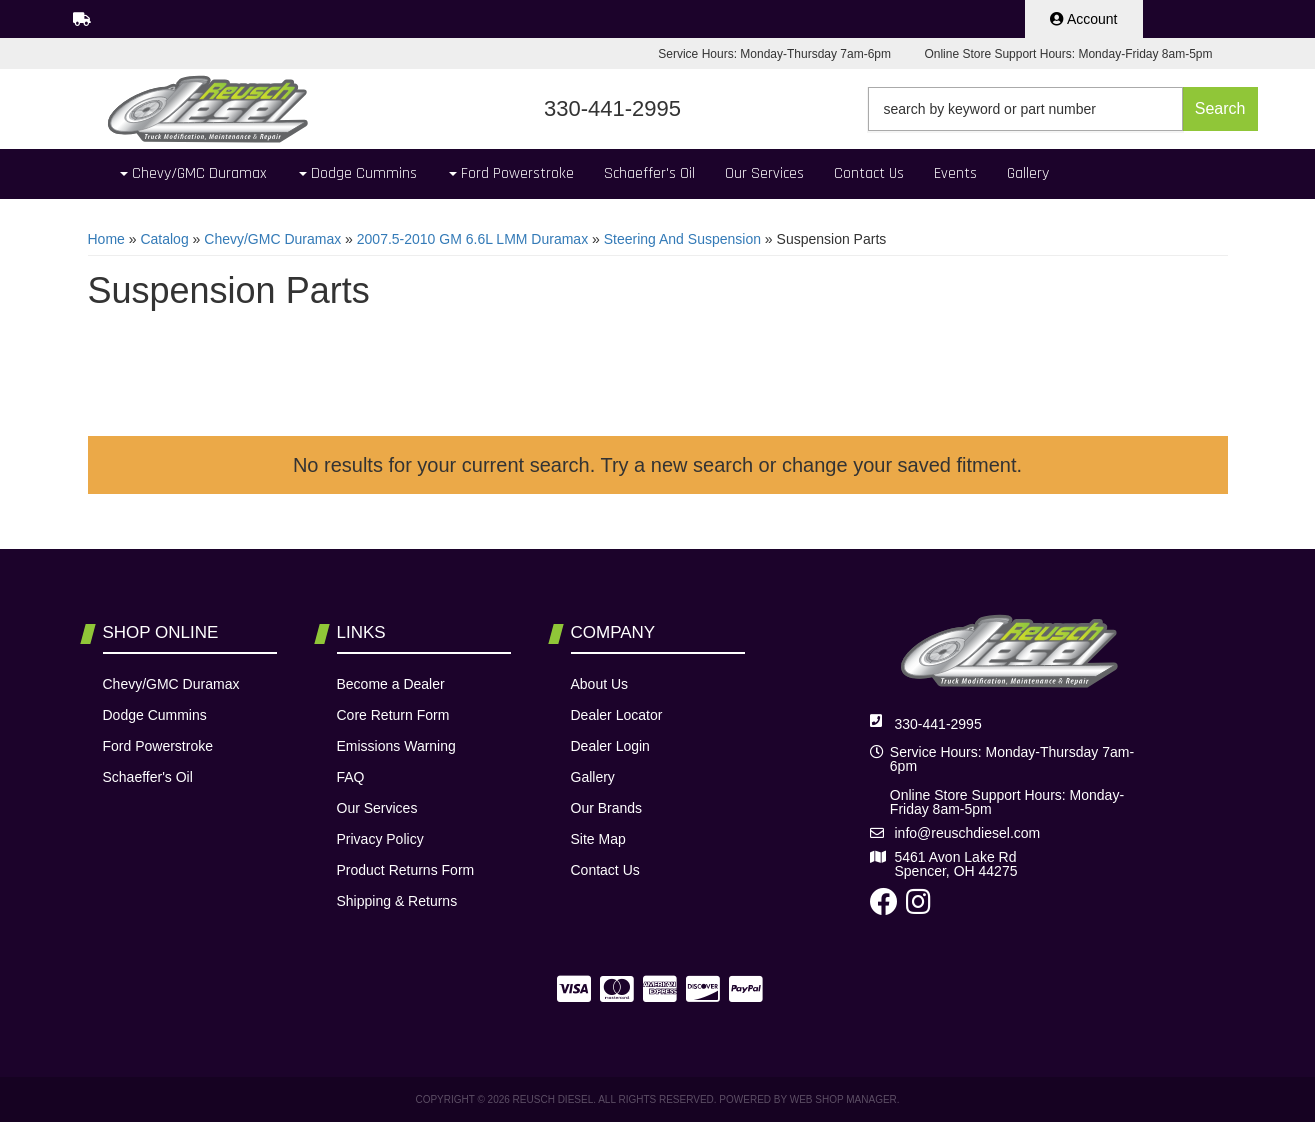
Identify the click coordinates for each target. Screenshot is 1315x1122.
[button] (1063, 109)
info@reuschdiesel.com (968, 833)
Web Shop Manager (843, 1099)
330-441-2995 (938, 724)
